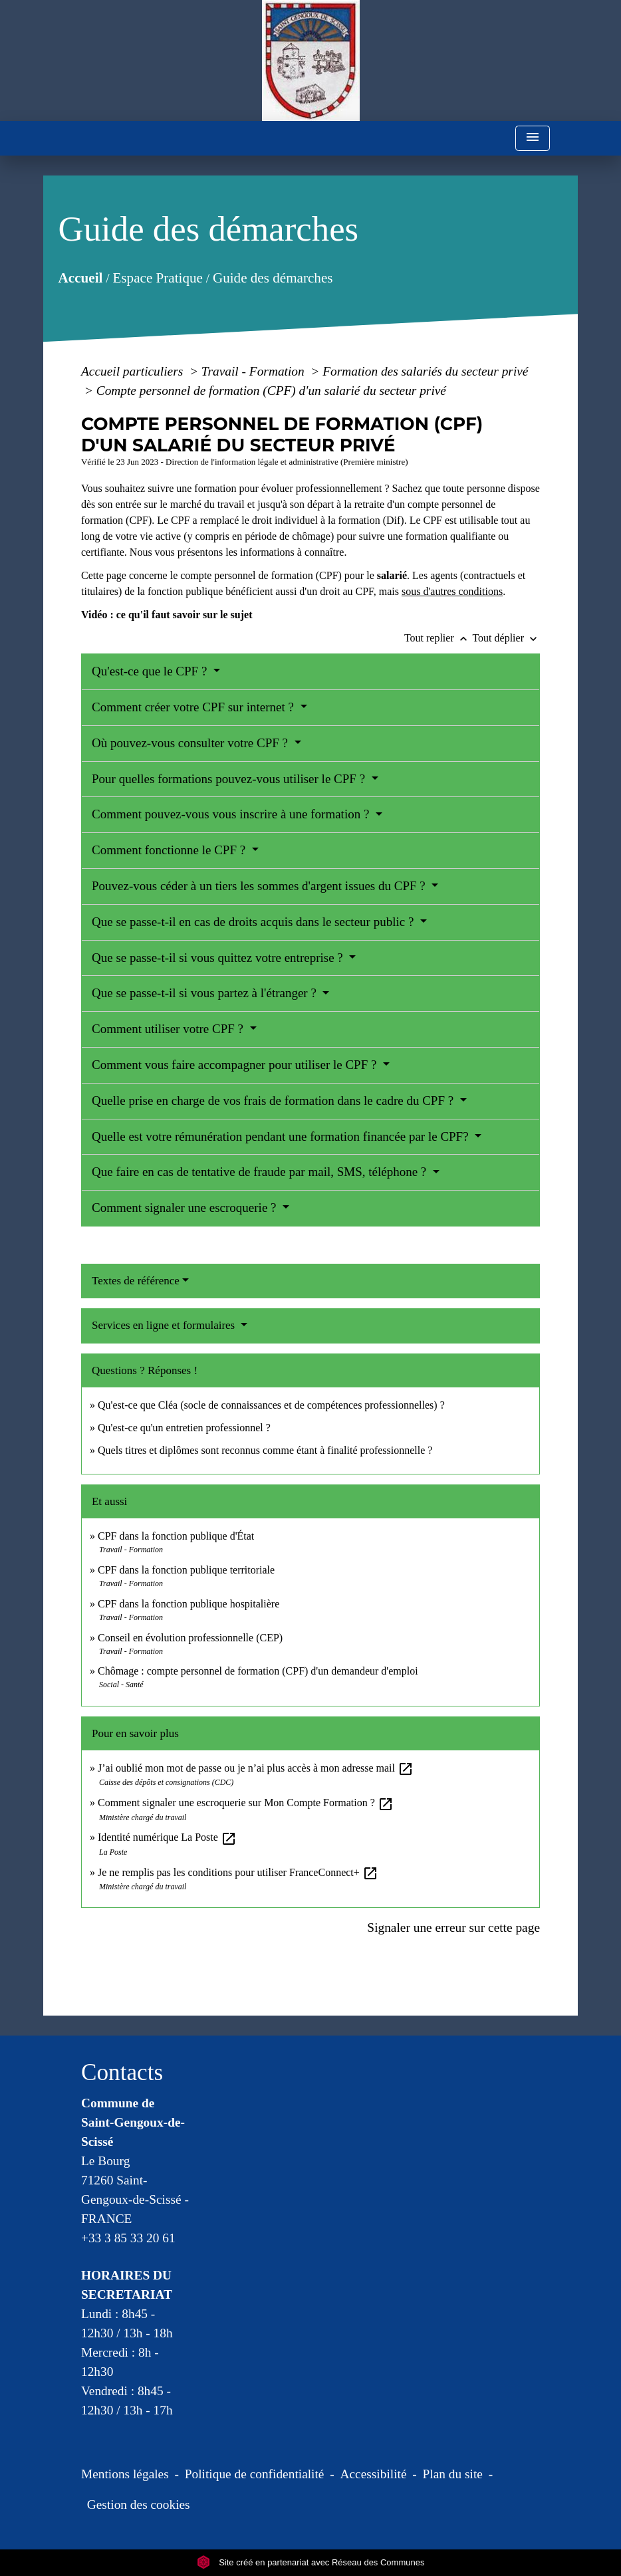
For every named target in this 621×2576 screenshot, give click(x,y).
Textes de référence (136, 1280)
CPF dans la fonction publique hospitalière (188, 1603)
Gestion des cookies (138, 2505)
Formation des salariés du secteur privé (425, 371)
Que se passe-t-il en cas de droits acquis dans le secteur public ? (254, 922)
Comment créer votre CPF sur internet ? (194, 707)
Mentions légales (125, 2474)
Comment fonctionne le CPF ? (170, 850)
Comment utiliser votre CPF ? (169, 1029)
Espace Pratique (158, 278)
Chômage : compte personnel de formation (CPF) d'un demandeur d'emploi (258, 1671)
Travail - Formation (254, 371)
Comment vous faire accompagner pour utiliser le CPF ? (236, 1065)
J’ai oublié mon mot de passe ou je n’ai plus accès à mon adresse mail (256, 1768)
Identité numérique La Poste (167, 1837)
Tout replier (438, 638)
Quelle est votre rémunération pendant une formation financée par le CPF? (281, 1136)
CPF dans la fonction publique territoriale (186, 1570)
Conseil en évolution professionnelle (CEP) (190, 1637)
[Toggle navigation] (532, 139)
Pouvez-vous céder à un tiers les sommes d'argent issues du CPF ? (260, 886)
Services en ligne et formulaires (165, 1325)
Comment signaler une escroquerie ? (185, 1208)
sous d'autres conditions (452, 591)
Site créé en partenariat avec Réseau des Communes (311, 2562)
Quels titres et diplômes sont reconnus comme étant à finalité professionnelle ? (265, 1450)
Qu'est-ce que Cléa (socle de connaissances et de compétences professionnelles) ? (271, 1405)
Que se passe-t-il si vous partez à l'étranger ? (206, 993)
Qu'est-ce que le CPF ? (151, 671)
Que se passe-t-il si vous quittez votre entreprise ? (219, 958)
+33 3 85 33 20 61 (128, 2238)
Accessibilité (373, 2474)
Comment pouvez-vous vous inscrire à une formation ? (232, 814)
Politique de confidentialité (254, 2474)
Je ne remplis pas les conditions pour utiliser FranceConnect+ (238, 1872)
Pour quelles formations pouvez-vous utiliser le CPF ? (230, 779)
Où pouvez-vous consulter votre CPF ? (191, 743)
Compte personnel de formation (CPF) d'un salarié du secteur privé (271, 391)
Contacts (122, 2072)
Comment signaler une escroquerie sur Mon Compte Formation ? (246, 1802)
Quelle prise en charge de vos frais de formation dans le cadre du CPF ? (274, 1101)
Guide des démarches (273, 278)
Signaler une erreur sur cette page (453, 1927)
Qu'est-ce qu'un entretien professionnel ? (184, 1427)
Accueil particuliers (133, 371)
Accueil (81, 278)
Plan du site (453, 2474)
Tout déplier (506, 638)
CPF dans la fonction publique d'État (176, 1536)
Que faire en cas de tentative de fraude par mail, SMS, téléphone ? (261, 1172)
